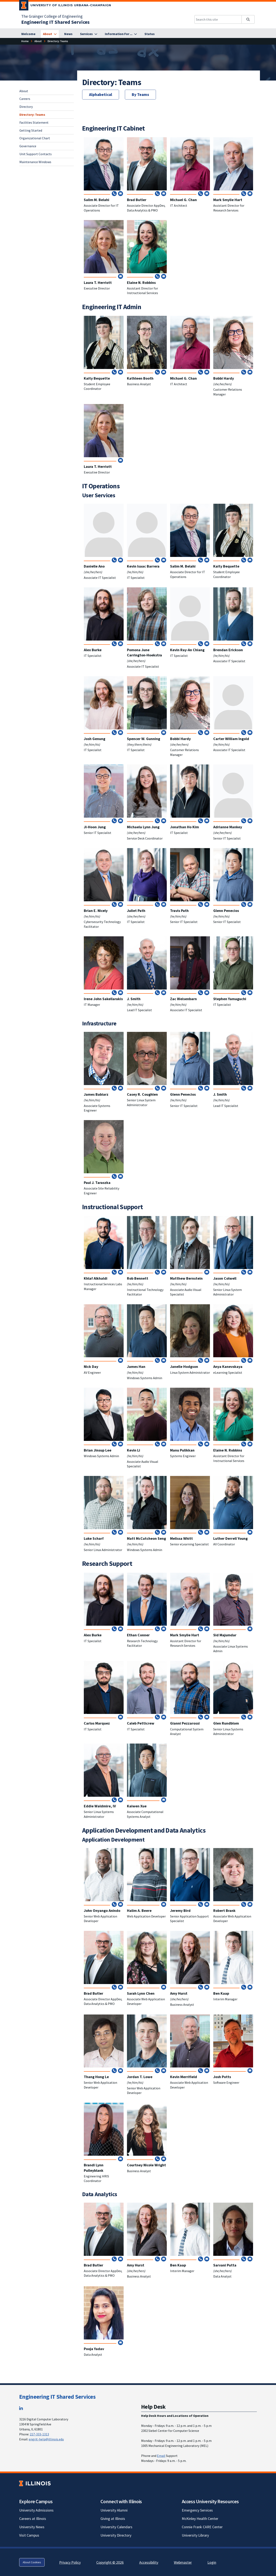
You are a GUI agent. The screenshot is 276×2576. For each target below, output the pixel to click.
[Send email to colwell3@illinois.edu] (250, 1272)
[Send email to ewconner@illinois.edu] (164, 1628)
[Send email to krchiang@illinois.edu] (207, 643)
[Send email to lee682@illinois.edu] (120, 1443)
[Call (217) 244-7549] (200, 1717)
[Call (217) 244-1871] (200, 1904)
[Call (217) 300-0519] (244, 1272)
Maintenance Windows (35, 162)
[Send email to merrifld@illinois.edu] (207, 2070)
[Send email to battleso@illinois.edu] (250, 371)
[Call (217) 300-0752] (157, 1443)
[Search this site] (218, 19)
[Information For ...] (121, 34)
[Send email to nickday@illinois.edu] (120, 1360)
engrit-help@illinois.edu (46, 2439)
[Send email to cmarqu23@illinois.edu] (120, 1717)
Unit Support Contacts (35, 154)
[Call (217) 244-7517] (244, 193)
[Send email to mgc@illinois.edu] (207, 193)
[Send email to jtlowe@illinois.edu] (164, 2070)
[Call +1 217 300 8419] (157, 1272)
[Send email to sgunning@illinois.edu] (164, 732)
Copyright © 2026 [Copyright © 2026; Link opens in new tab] (110, 2562)
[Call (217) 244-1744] (157, 2070)
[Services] (88, 34)
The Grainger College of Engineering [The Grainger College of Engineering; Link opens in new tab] (52, 16)
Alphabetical (100, 94)
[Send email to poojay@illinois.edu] (120, 2342)
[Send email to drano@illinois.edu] (120, 560)
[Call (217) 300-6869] (157, 820)
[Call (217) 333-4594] (157, 2158)
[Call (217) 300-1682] (114, 1443)
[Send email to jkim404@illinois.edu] (207, 820)
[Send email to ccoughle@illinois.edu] (164, 1088)
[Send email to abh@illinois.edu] (207, 1987)
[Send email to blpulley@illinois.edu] (120, 2158)
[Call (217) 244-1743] (114, 1088)
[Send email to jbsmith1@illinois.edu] (164, 992)
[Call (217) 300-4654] (114, 371)
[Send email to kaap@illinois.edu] (250, 1987)
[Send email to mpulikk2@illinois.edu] (207, 1443)
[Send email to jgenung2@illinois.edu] (120, 732)
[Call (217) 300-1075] (157, 1628)
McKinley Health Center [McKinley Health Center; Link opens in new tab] (200, 2518)
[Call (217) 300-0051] (157, 992)
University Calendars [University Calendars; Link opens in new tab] (116, 2526)
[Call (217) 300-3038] (114, 1904)
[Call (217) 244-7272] (200, 820)
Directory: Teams (32, 114)
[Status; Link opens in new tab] (149, 34)
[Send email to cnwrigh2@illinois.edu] (164, 2158)
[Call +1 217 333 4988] (157, 276)
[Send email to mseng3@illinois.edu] (164, 1532)
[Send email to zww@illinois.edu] (207, 992)
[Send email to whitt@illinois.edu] (207, 1532)
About (23, 91)
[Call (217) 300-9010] (157, 560)
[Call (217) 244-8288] (157, 1360)
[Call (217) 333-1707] (114, 560)
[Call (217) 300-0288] (114, 1799)
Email (161, 2456)
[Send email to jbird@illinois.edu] (207, 1904)
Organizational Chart (34, 138)
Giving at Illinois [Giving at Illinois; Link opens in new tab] (112, 2518)
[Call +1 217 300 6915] (244, 643)
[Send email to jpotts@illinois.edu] (250, 2070)
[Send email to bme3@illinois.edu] (250, 643)
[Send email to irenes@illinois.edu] (120, 992)
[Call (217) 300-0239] (157, 1532)
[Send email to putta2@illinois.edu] (250, 2258)
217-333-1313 (39, 2434)
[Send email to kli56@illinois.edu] (164, 1443)
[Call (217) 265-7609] (200, 1443)
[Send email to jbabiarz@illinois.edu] (120, 1088)
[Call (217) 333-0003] (200, 1360)
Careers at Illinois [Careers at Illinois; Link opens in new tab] (32, 2518)
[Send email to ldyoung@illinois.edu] (250, 1532)
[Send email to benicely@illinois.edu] (120, 904)
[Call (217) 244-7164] (200, 193)
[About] (50, 34)
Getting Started (30, 130)
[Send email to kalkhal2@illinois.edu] (120, 1272)
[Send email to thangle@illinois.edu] (120, 2070)
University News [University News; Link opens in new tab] (31, 2526)
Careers (24, 99)
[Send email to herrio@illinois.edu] (120, 276)
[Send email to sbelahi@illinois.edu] (120, 193)
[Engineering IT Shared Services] (55, 22)
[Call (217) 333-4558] (244, 2258)
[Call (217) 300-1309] (157, 643)
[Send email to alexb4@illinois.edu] (120, 643)
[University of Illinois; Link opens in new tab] (35, 2483)
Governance (27, 146)
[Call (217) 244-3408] (157, 193)
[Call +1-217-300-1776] (200, 904)
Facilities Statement (34, 122)
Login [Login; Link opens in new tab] (211, 2562)
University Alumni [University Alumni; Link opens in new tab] (114, 2510)
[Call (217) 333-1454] (114, 732)
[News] (68, 34)
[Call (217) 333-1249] (200, 643)
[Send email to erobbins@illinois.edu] (164, 276)
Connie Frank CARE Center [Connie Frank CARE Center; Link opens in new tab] (202, 2526)
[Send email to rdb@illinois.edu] (164, 1272)
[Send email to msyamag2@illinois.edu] (250, 992)
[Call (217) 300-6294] (114, 1272)
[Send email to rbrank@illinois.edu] (250, 1904)
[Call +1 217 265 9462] (114, 1532)
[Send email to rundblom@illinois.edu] (250, 1717)
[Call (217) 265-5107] (157, 1717)
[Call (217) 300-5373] (244, 732)
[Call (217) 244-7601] (114, 1176)
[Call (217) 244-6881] (157, 904)
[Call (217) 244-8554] (244, 1987)
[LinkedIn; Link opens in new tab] (21, 2408)
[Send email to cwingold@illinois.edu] (250, 732)
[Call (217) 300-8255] (244, 992)
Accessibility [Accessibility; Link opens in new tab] (148, 2562)
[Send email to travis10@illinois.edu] (207, 904)
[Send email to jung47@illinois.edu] (120, 820)
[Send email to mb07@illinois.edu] (207, 1272)
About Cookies (32, 2562)
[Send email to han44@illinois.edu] (164, 1360)
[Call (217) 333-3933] (114, 643)
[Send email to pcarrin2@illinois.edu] (164, 643)
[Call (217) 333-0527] (244, 371)
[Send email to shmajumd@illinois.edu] (250, 1628)
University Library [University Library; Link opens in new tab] (195, 2535)
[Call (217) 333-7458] (114, 2070)
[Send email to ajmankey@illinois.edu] (250, 820)
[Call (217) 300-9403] (244, 1360)
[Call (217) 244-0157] (114, 992)
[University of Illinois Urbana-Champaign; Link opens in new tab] (65, 6)
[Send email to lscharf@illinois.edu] (120, 1532)
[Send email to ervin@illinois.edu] (164, 371)
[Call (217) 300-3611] (200, 1532)
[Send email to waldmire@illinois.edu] (120, 1799)
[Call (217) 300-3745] (114, 904)
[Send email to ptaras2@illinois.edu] (120, 1176)
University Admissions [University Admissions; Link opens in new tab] (36, 2510)
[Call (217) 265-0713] (200, 1987)
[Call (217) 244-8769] (114, 820)
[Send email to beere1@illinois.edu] (164, 1904)
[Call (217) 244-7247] (244, 904)
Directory (26, 107)
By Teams (140, 94)
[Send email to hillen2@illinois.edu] (164, 820)
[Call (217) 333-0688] (200, 2070)
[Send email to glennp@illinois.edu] (250, 904)
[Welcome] (28, 34)
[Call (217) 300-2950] (157, 1088)
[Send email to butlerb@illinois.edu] (164, 193)
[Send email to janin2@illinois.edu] (120, 1904)
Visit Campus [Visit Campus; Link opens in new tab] (29, 2535)
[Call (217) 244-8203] (244, 1717)
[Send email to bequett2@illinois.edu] (120, 371)
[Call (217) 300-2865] (114, 193)
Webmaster (183, 2562)
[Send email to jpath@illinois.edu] (164, 904)
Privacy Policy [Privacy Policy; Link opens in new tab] (70, 2562)
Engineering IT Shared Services (57, 2396)
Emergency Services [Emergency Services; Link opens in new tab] (197, 2510)
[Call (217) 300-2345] (244, 820)
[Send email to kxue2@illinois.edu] (164, 1799)
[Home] (25, 41)
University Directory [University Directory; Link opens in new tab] (115, 2535)
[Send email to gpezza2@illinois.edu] (207, 1717)
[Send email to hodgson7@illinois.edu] (207, 1360)
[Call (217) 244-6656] (200, 992)
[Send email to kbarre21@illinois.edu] (164, 560)
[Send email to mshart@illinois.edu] (250, 193)
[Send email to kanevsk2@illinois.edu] (250, 1360)
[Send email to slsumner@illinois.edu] (164, 1987)
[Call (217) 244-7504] (157, 371)
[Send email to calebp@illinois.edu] (164, 1717)
